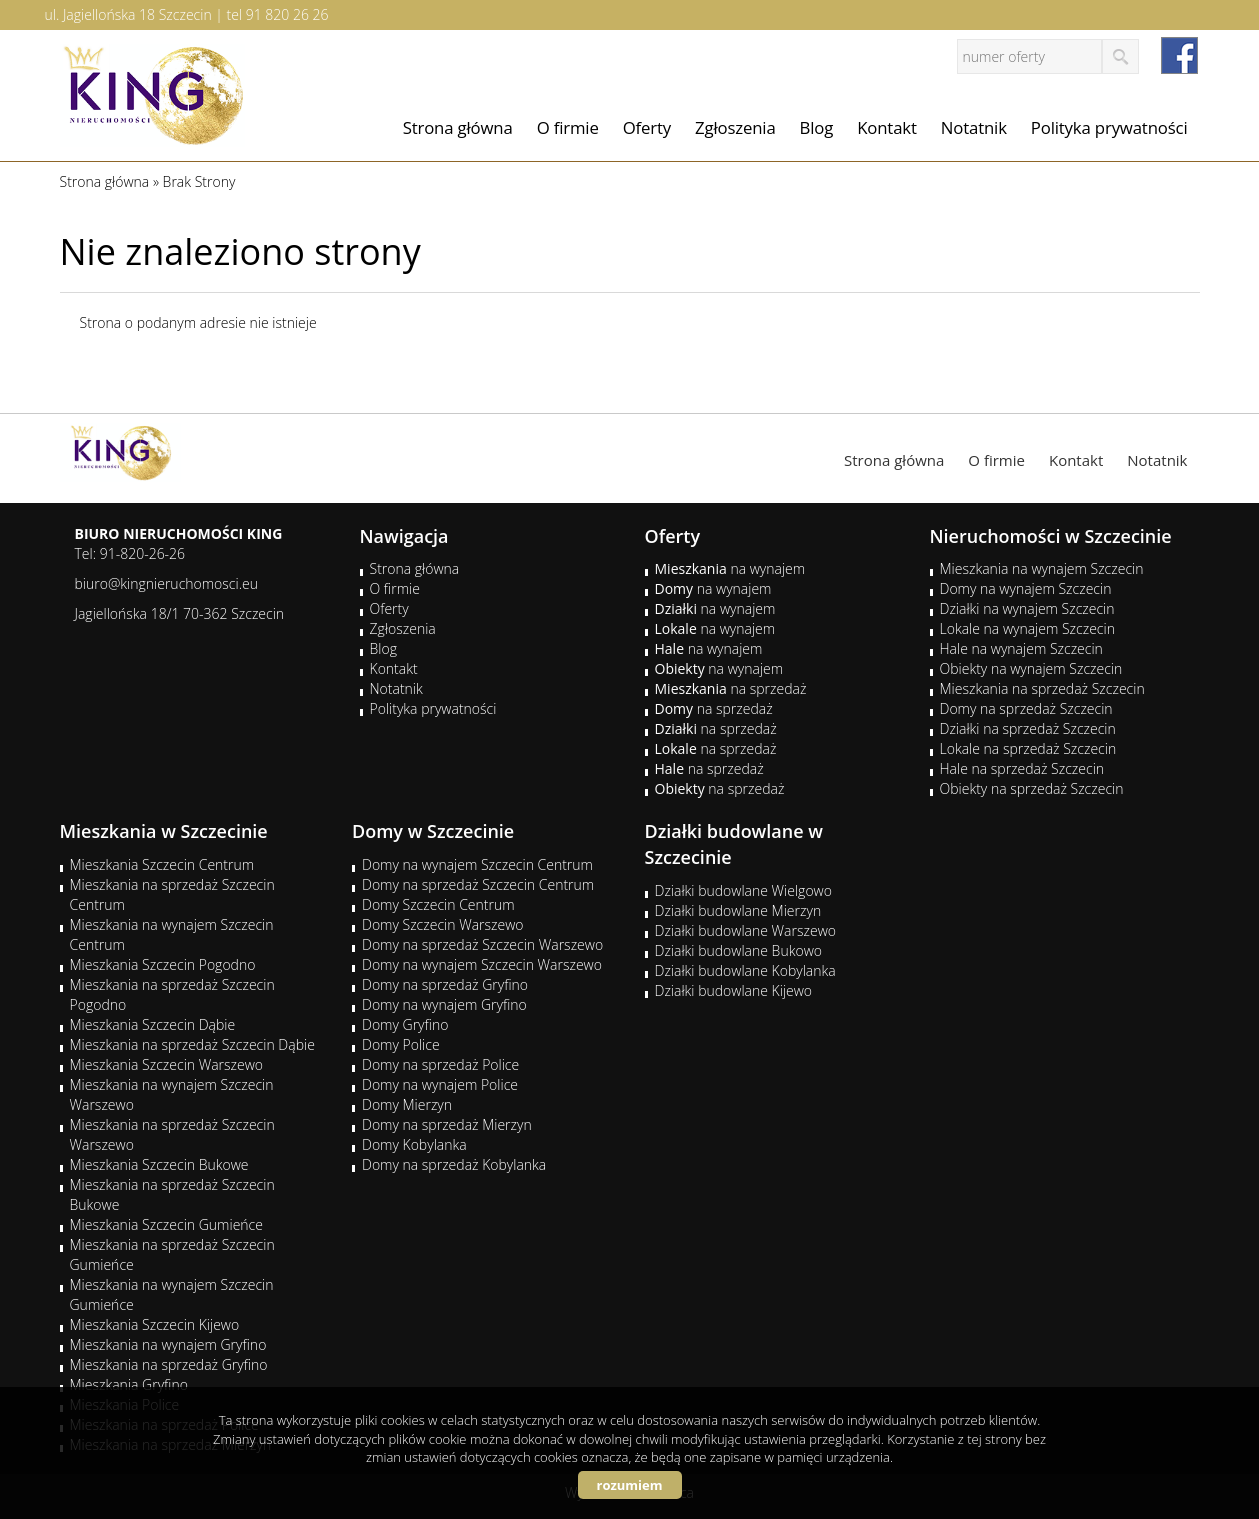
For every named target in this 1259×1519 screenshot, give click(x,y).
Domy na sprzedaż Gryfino (445, 984)
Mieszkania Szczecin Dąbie (153, 1024)
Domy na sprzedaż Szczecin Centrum (478, 884)
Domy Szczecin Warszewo (443, 924)
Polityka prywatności (1109, 127)
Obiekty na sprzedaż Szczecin (1032, 788)
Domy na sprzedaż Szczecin (1026, 708)
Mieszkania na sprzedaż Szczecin (1042, 688)
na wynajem (730, 568)
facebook (1179, 55)
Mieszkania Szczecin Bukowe (159, 1164)
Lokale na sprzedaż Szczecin (1028, 748)
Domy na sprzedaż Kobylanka (454, 1164)
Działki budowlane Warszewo (745, 930)
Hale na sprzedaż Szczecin (1022, 768)
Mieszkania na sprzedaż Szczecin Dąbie (192, 1044)
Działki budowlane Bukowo (738, 950)
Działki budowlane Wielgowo (743, 890)
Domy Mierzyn (407, 1104)
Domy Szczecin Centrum (438, 904)
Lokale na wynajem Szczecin (1027, 628)
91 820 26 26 (287, 14)
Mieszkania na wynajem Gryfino (168, 1344)
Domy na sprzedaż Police (440, 1064)
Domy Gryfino (405, 1024)
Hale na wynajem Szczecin (1021, 648)
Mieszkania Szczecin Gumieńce (166, 1224)
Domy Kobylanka (414, 1144)
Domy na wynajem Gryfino (444, 1004)
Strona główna (458, 127)
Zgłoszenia (735, 127)
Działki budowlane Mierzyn (738, 910)
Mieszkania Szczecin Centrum (162, 864)
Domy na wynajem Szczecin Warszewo (482, 964)
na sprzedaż (731, 688)
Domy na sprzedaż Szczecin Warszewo (482, 944)
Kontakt (887, 127)
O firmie (568, 127)
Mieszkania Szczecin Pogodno (163, 964)
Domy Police (401, 1044)
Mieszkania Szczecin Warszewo (167, 1064)
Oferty (647, 127)
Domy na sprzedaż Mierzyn (447, 1124)
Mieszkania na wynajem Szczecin (1042, 568)
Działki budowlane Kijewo (734, 990)
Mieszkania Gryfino (129, 1384)
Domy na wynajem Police (440, 1084)
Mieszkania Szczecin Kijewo (155, 1324)
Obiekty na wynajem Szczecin (1031, 668)
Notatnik (974, 127)
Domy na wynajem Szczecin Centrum (477, 864)
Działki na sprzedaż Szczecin (1028, 728)
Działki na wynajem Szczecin (1027, 608)
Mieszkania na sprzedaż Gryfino (169, 1364)
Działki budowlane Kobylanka (745, 970)
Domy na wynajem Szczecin (1026, 588)
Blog (817, 127)
